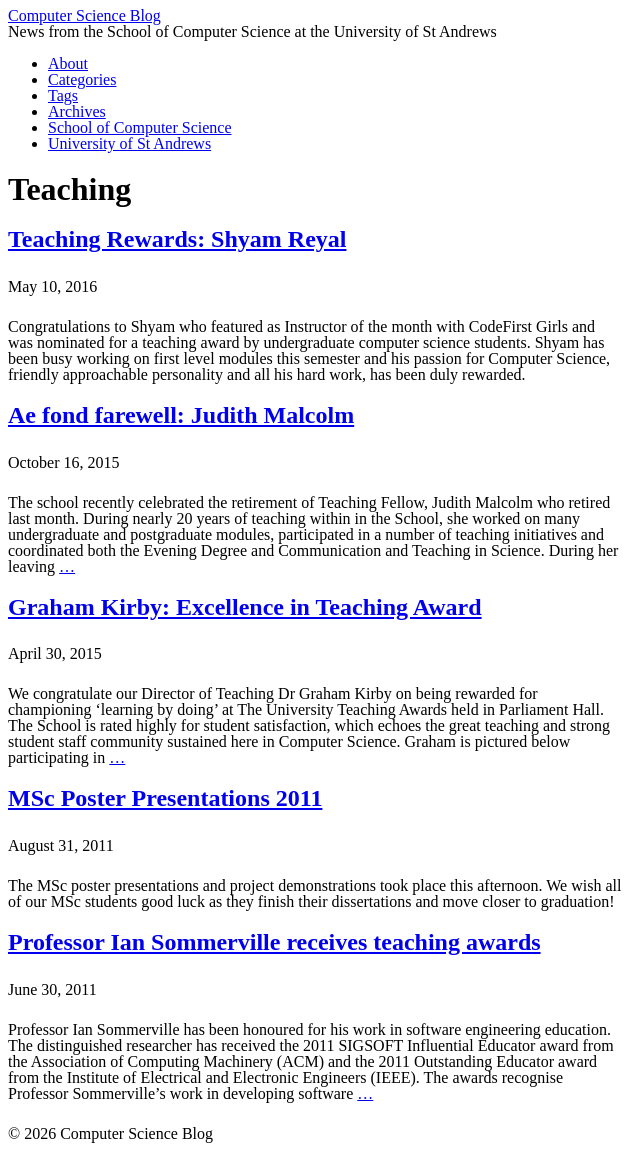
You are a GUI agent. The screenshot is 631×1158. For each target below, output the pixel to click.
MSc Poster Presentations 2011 (165, 798)
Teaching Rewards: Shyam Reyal (177, 239)
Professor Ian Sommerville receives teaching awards (274, 942)
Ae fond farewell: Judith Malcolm (181, 415)
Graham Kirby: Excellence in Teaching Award (245, 607)
